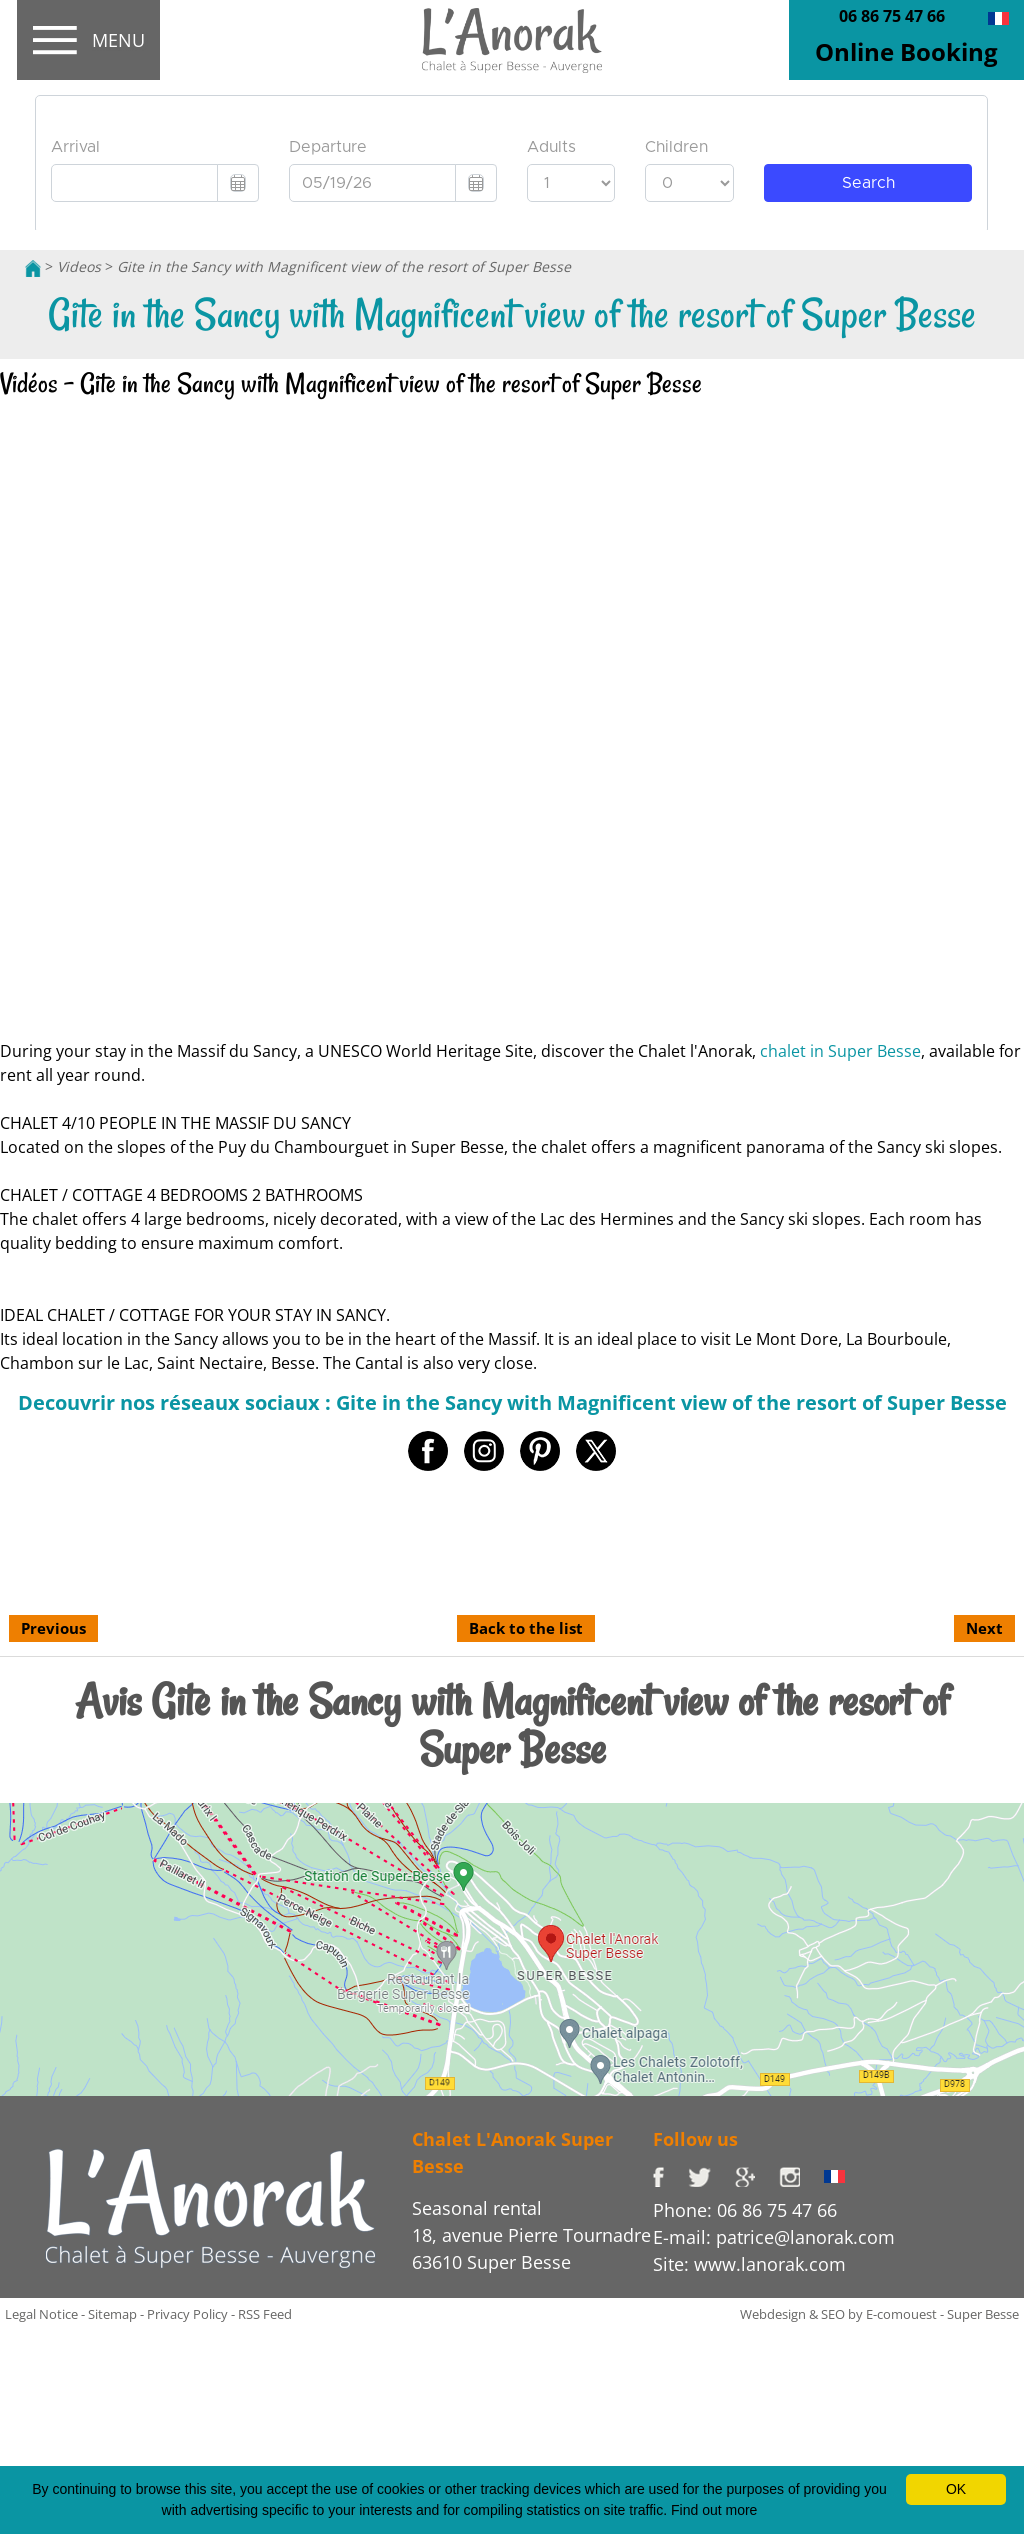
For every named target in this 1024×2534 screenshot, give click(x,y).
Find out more (714, 2510)
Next (984, 1628)
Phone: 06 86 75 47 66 (745, 2210)
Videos (79, 266)
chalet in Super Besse (840, 1051)
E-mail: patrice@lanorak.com (774, 2237)
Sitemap (112, 2314)
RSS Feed (265, 2314)
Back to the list (526, 1628)
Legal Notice (41, 2314)
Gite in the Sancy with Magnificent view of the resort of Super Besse (344, 266)
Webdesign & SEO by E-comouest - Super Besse (879, 2314)
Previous (53, 1628)
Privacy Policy (187, 2314)
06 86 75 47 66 (892, 16)
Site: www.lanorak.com (749, 2264)
